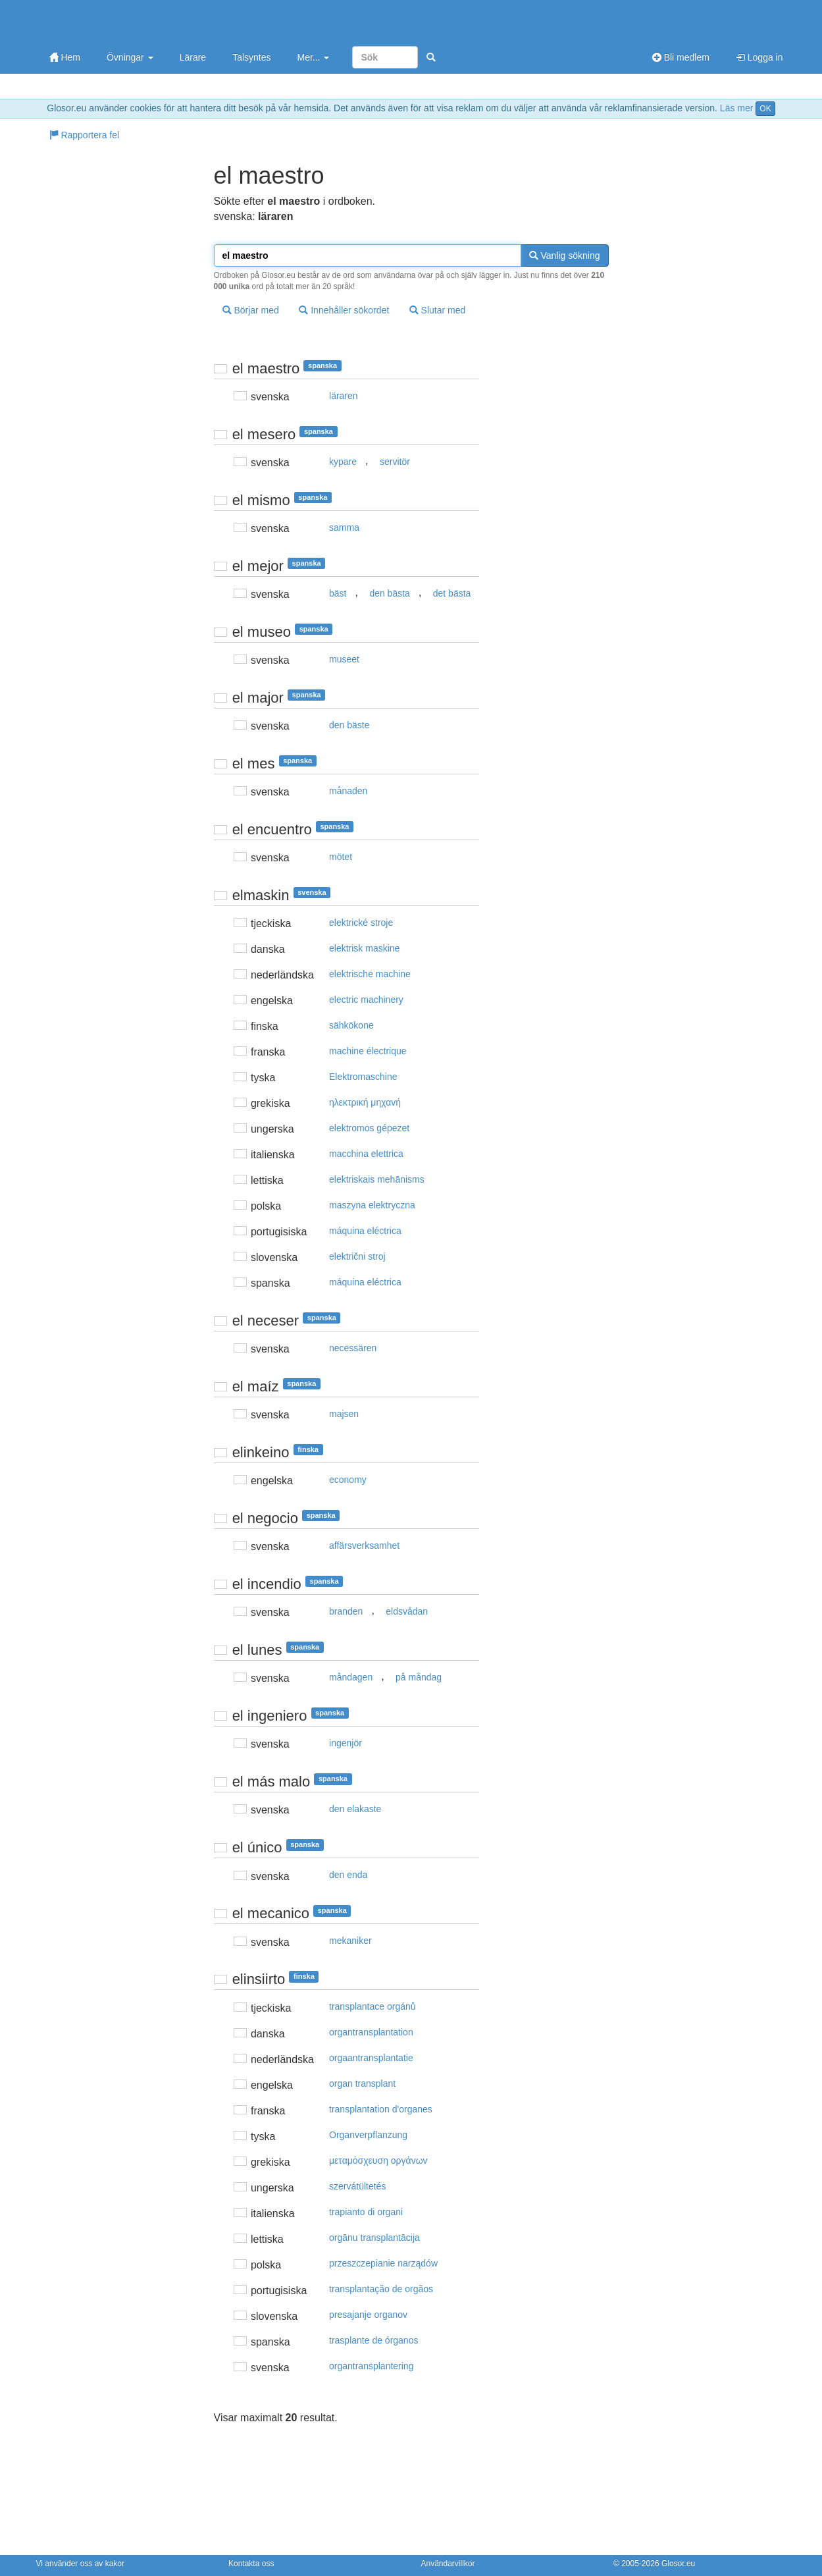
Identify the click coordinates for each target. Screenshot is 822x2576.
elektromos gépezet (369, 1128)
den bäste (349, 725)
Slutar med (437, 310)
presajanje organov (368, 2314)
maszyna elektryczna (372, 1205)
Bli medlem (680, 57)
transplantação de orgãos (381, 2289)
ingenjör (345, 1743)
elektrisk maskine (364, 948)
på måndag (419, 1677)
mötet (340, 856)
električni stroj (357, 1256)
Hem (64, 57)
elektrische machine (370, 974)
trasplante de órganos (373, 2340)
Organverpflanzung (368, 2135)
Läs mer (737, 108)
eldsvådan (407, 1611)
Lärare (193, 57)
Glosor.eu (678, 2563)
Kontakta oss (251, 2563)
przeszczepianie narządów (383, 2263)
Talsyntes (251, 57)
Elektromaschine (363, 1076)
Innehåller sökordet (344, 310)
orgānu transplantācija (374, 2237)
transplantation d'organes (380, 2109)
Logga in (759, 57)
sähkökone (351, 1025)
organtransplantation (371, 2032)
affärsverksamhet (364, 1545)
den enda (348, 1874)
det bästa (452, 593)
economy (348, 1479)
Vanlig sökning (564, 255)
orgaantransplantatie (371, 2058)
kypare (343, 461)
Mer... (313, 57)
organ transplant (362, 2083)
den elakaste (355, 1809)
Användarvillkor (448, 2563)
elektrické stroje (361, 922)
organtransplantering (371, 2366)
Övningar (130, 57)
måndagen (350, 1677)
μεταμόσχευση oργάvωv (378, 2160)
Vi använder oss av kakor (80, 2563)
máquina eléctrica (365, 1230)
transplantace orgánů (372, 2006)
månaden (348, 791)
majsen (344, 1414)
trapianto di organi (366, 2212)
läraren (343, 395)
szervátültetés (357, 2186)
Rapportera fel (84, 135)
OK (765, 108)
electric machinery (366, 999)
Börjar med (250, 310)
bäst (337, 593)
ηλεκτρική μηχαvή (365, 1102)
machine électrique (368, 1051)
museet (344, 659)
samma (344, 527)
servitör (395, 461)
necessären (352, 1348)
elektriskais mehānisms (376, 1179)
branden (346, 1611)
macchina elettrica (366, 1153)
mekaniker (350, 1940)
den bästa (389, 593)
